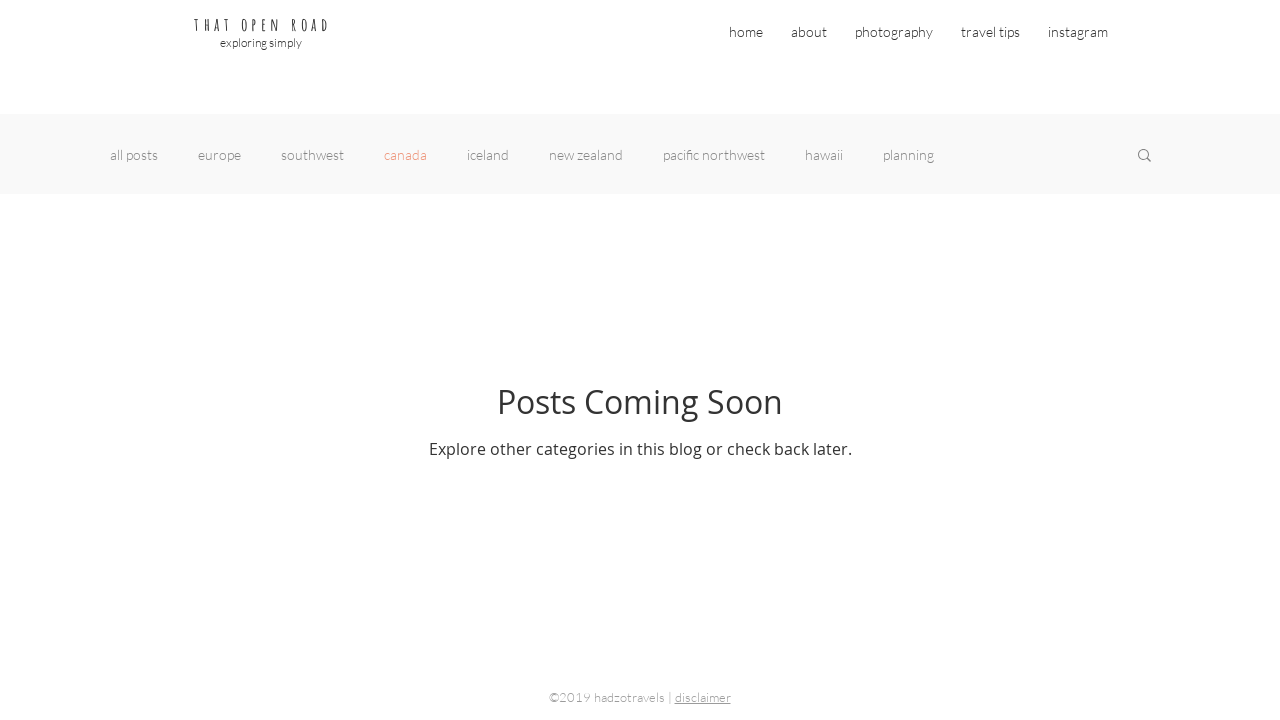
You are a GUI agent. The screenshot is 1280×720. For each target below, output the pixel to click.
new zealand (586, 154)
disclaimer (703, 697)
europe (219, 154)
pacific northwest (714, 154)
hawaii (824, 154)
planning (908, 154)
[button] (1144, 156)
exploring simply (261, 42)
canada (405, 154)
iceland (488, 154)
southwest (312, 154)
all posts (134, 154)
